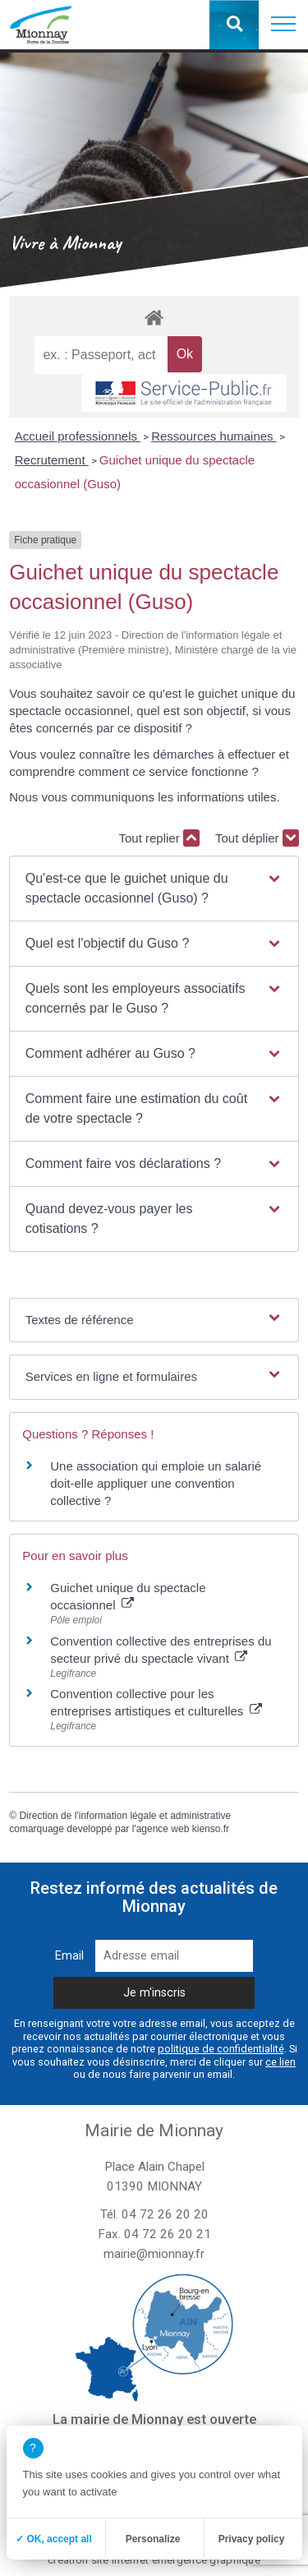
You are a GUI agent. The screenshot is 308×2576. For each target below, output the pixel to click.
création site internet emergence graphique (154, 2560)
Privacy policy (251, 2539)
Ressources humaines (214, 436)
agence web (163, 1829)
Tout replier (158, 838)
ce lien (280, 2062)
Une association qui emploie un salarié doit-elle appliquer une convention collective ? (155, 1483)
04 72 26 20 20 (165, 2214)
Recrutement (52, 460)
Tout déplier (257, 838)
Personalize (153, 2539)
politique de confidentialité (221, 2049)
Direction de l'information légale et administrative (125, 1815)
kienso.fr (210, 1829)
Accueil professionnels (77, 436)
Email (69, 1956)
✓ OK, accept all (54, 2539)
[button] (283, 24)
